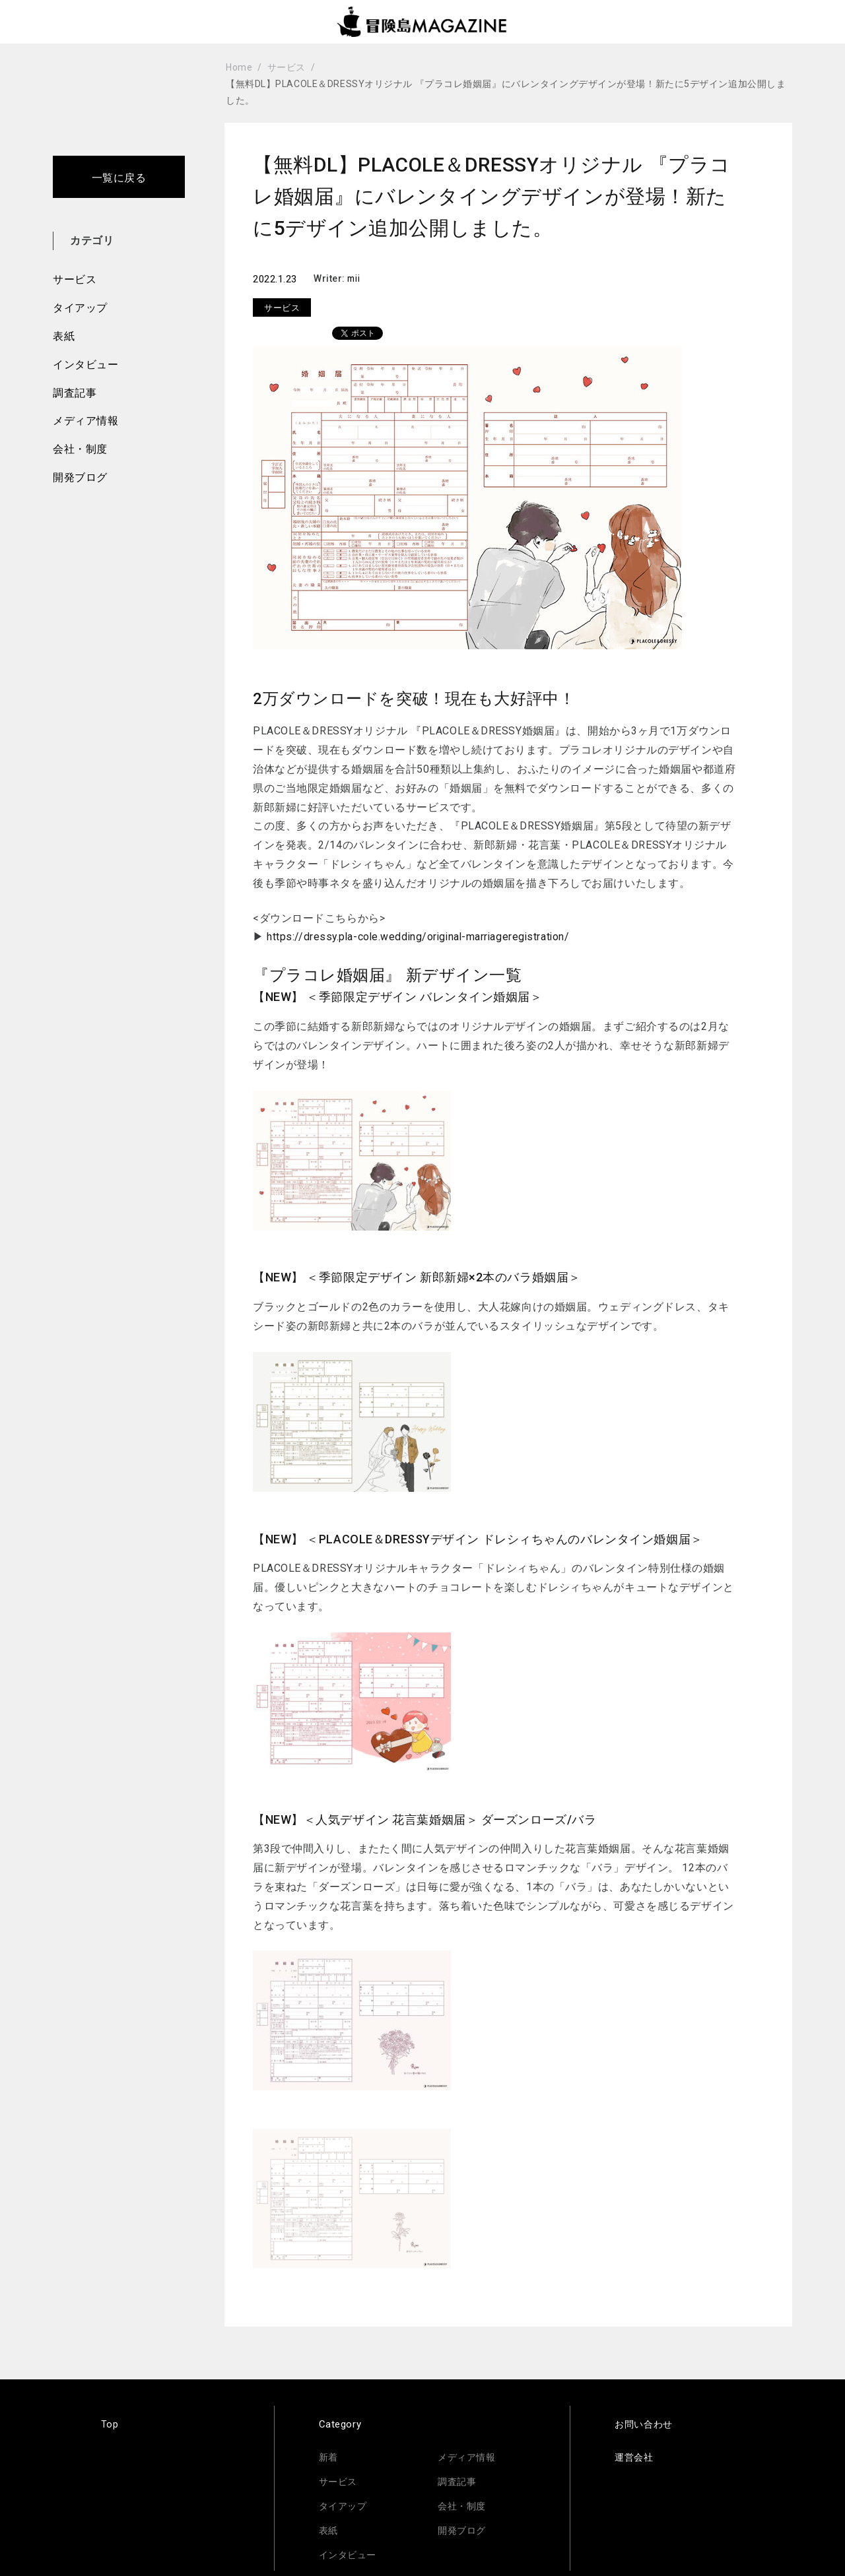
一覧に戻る (119, 177)
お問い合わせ (645, 2424)
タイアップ (80, 308)
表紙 (64, 336)
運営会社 (635, 2457)
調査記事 (74, 393)
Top (110, 2424)
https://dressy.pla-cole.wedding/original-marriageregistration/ (421, 936)
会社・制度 (80, 449)
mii (355, 278)
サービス (74, 279)
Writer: (330, 278)
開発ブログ (80, 477)
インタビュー (85, 364)
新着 (329, 2457)
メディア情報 (85, 420)
